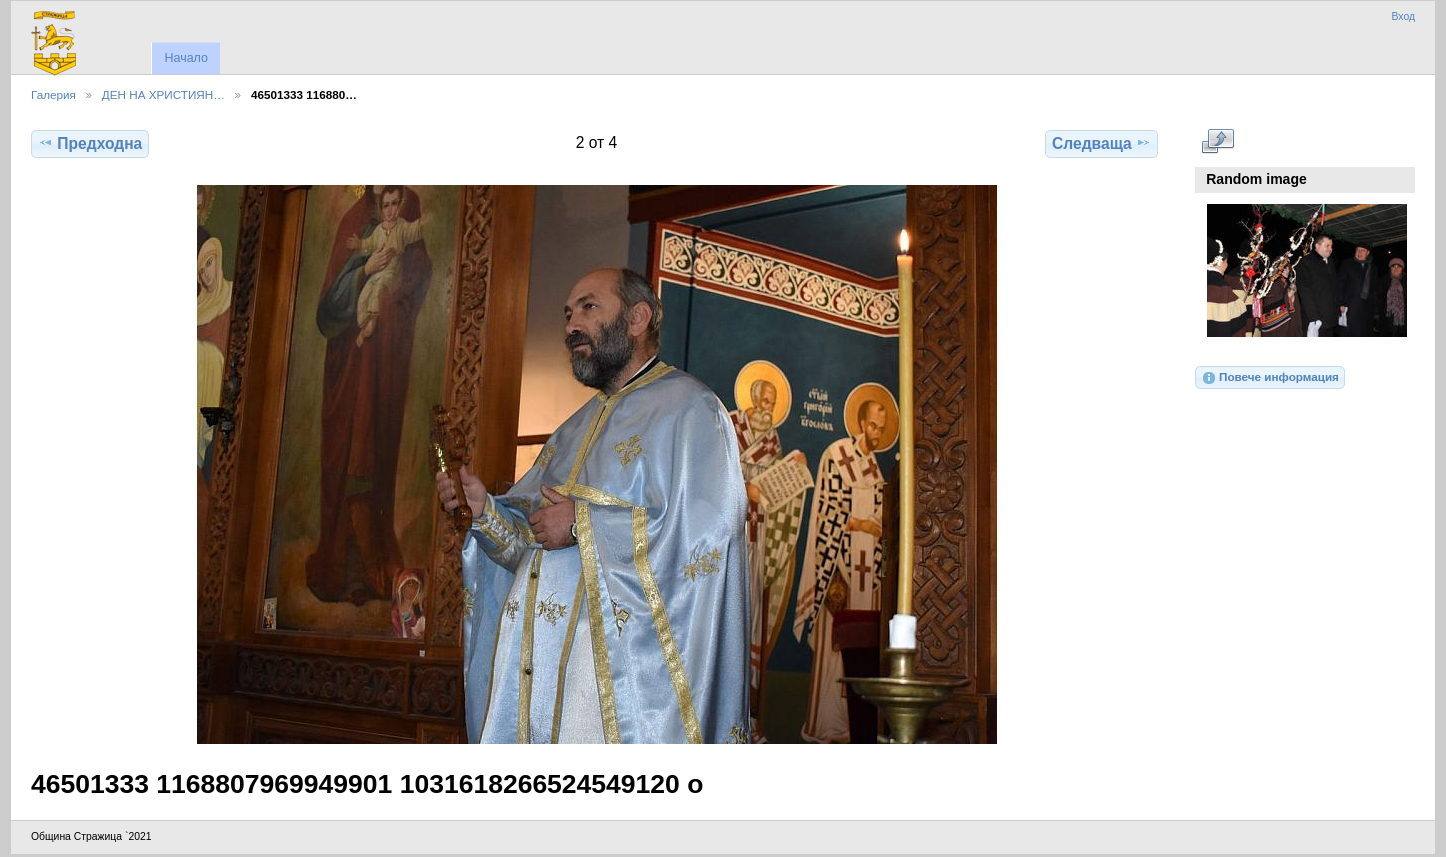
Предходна (90, 143)
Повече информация (1270, 378)
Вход (1403, 16)
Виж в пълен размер (1217, 141)
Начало (185, 58)
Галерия (53, 94)
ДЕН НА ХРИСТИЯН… (163, 94)
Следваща (1101, 143)
